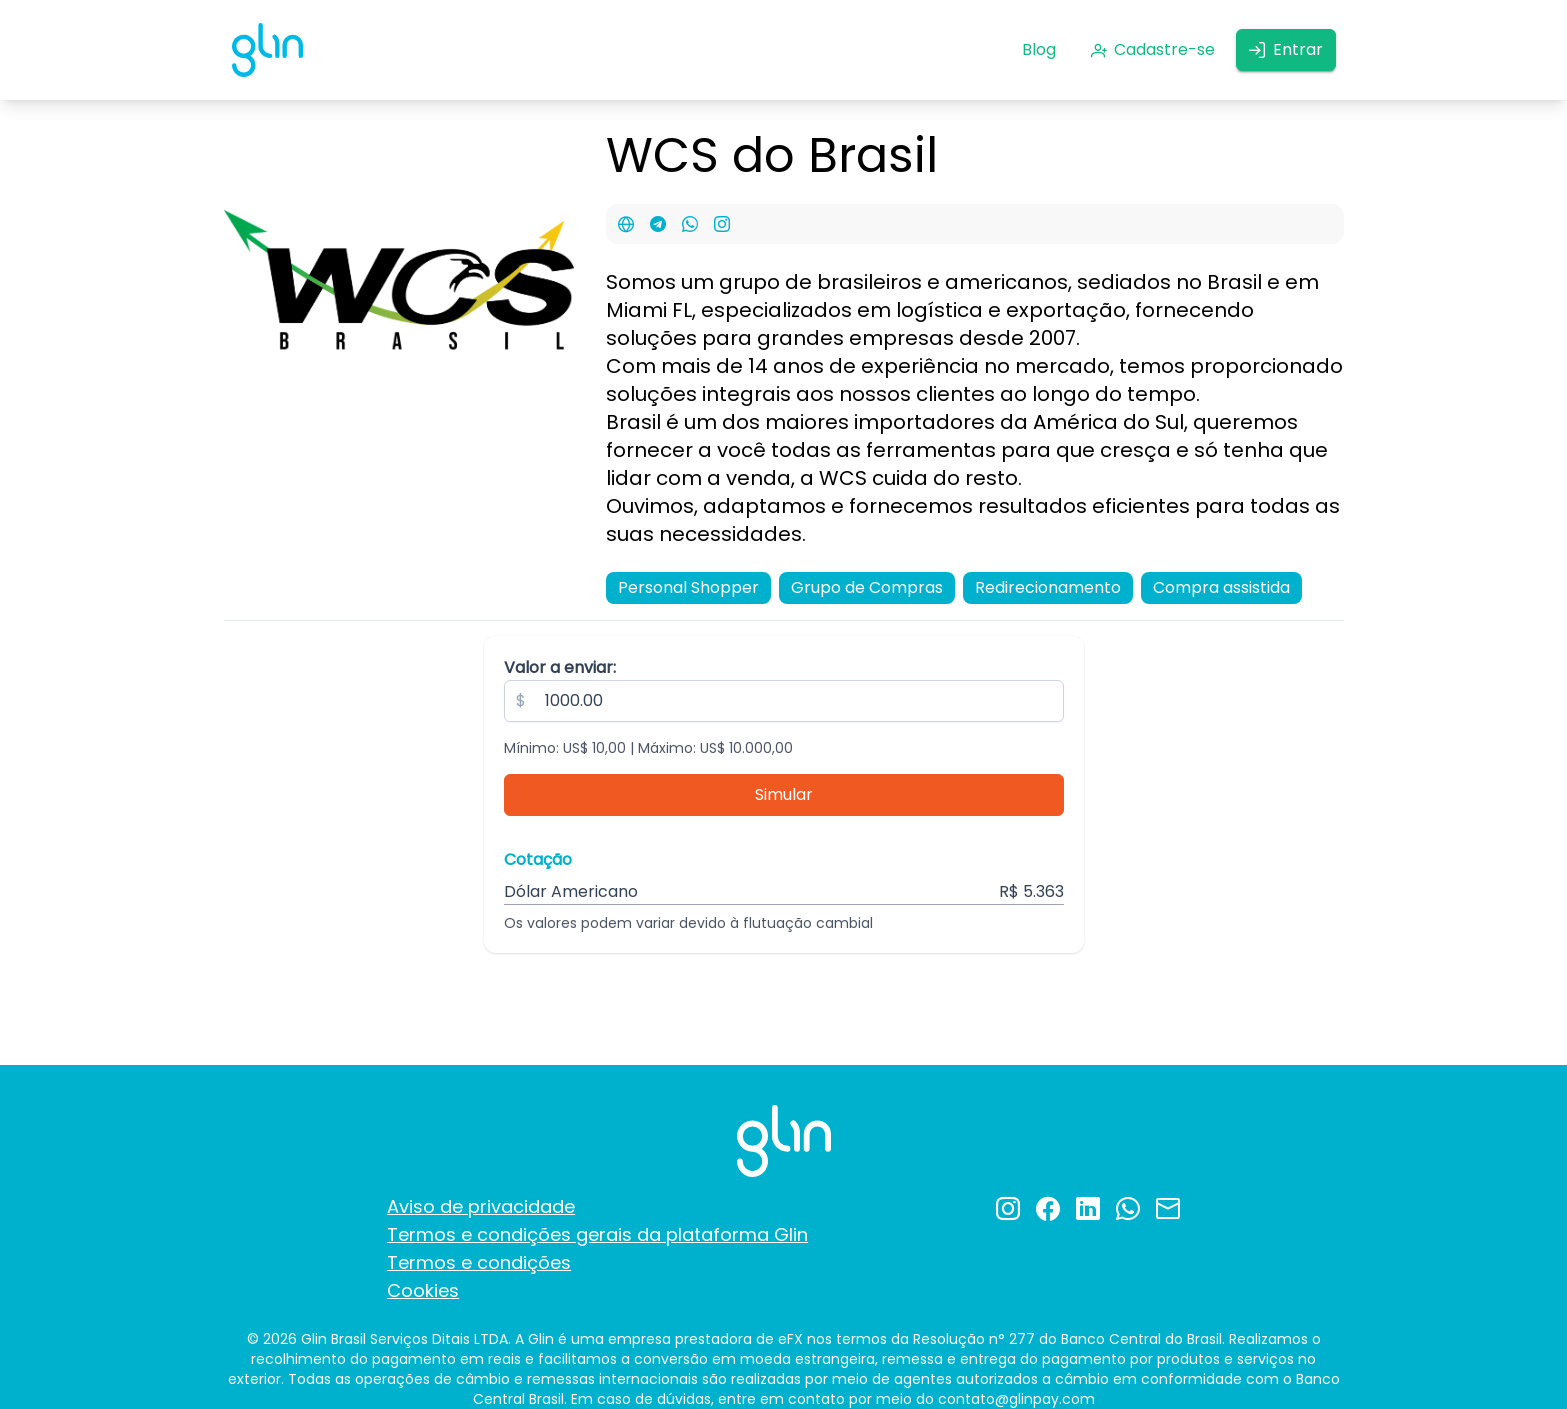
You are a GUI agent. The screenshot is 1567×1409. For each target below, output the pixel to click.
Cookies (423, 1290)
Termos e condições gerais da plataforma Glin (597, 1234)
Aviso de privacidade (481, 1206)
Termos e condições (479, 1262)
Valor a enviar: (560, 667)
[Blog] (1039, 50)
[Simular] (784, 795)
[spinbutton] (784, 701)
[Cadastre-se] (1152, 50)
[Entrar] (1286, 50)
